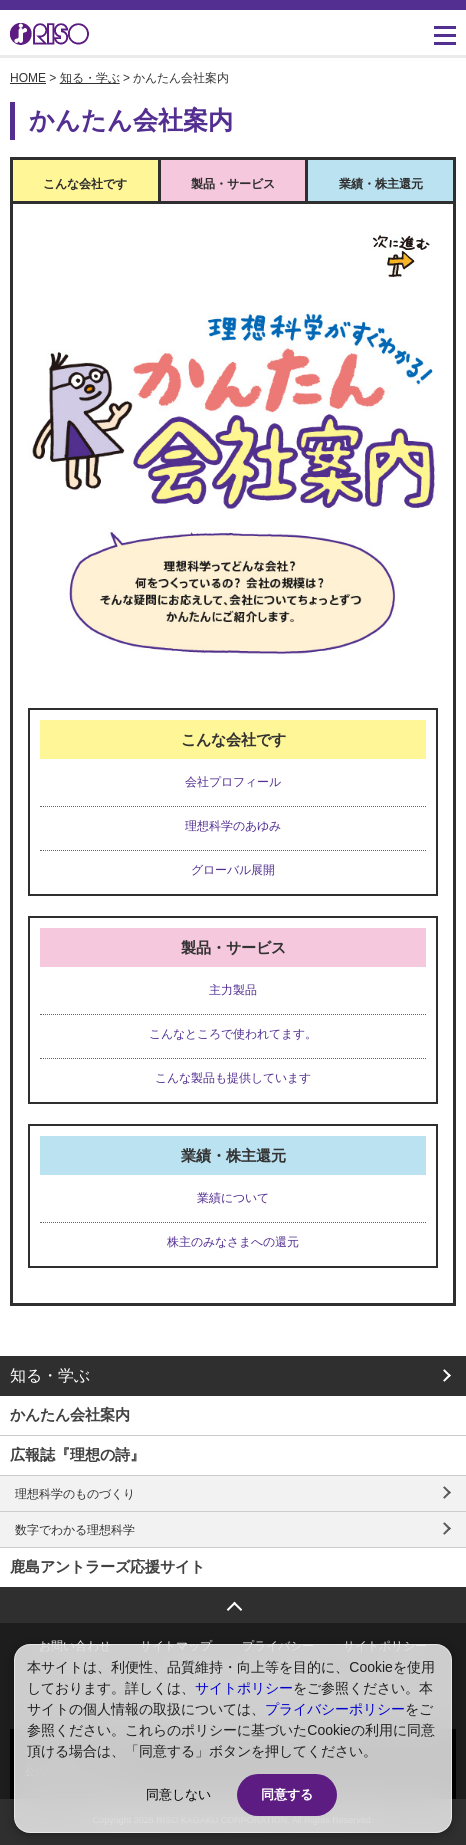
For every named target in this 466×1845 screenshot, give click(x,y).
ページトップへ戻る (233, 1599)
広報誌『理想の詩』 (77, 1454)
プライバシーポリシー (335, 1709)
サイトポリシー (244, 1688)
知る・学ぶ (90, 78)
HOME (28, 78)
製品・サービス (233, 184)
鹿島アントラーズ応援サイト (107, 1566)
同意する (287, 1794)
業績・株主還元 (381, 184)
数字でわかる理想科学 (75, 1530)
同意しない (178, 1794)
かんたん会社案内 (70, 1414)
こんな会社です (85, 184)
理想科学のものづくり (75, 1494)
